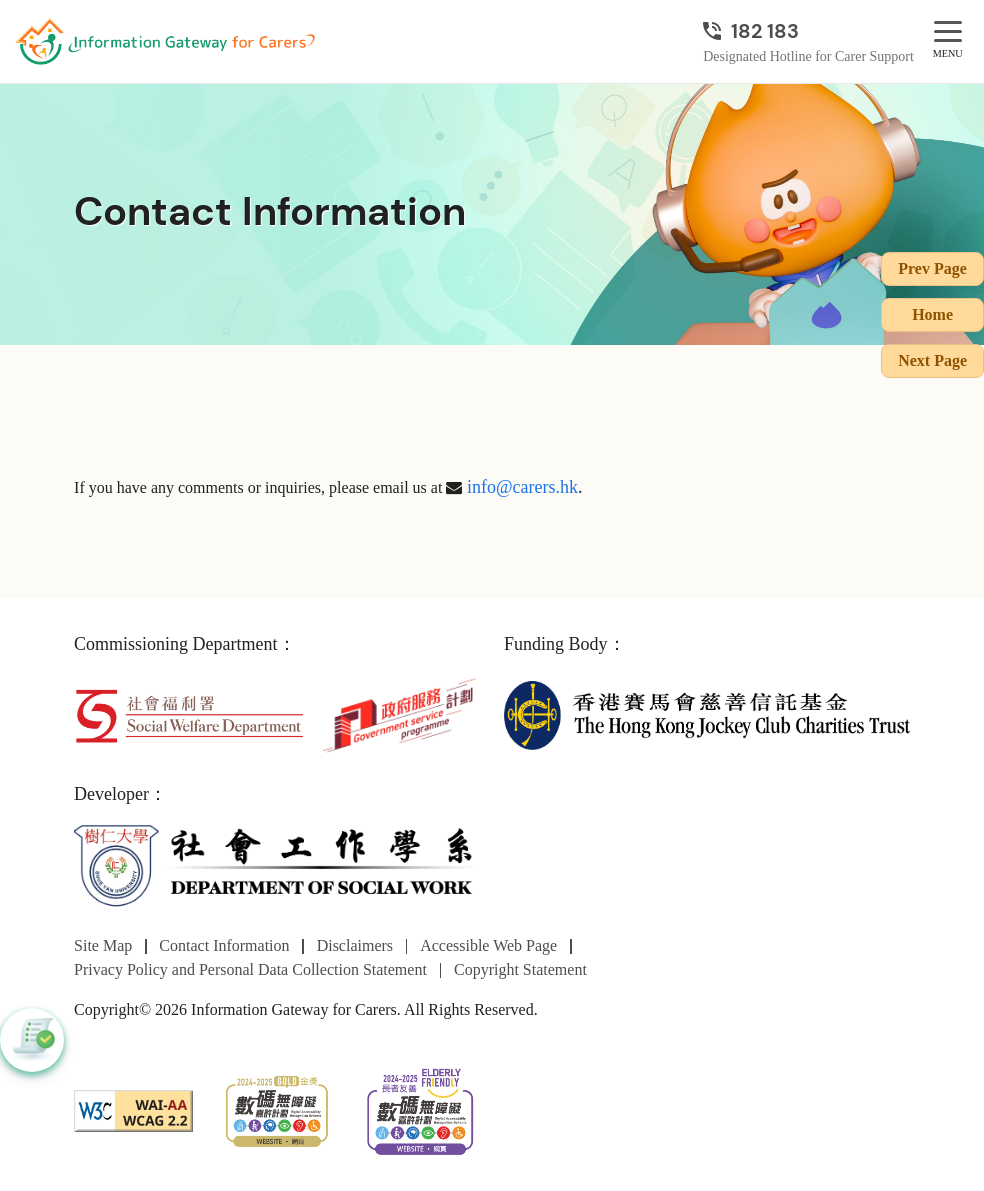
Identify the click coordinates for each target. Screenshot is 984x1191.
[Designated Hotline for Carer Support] (808, 31)
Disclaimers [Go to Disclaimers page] (355, 945)
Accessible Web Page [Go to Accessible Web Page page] (488, 945)
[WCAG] (133, 1108)
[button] (32, 1040)
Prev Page (932, 268)
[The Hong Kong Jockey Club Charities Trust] (707, 713)
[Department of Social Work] (277, 865)
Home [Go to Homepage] (932, 314)
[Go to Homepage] (165, 42)
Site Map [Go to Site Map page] (103, 945)
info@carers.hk (522, 487)
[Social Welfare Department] (189, 713)
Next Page (932, 360)
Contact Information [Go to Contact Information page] (224, 945)
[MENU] (948, 32)
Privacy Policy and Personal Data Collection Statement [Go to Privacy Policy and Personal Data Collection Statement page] (250, 969)
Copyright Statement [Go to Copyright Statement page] (520, 969)
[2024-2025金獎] (276, 1108)
